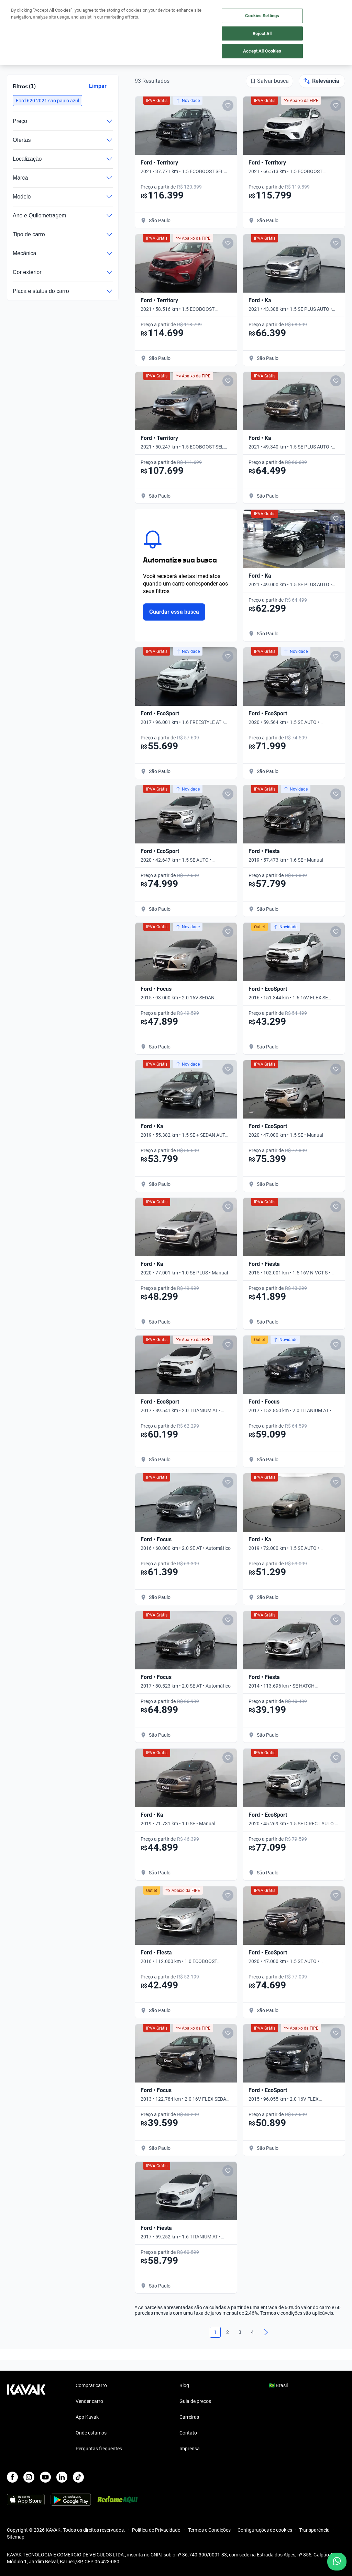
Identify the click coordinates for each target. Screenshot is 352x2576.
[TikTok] (78, 2477)
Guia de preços (195, 2401)
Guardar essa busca (174, 612)
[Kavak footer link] (26, 2417)
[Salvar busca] (269, 81)
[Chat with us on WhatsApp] (337, 2561)
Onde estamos (91, 2433)
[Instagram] (28, 2477)
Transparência (314, 2530)
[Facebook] (12, 2477)
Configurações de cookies (265, 2530)
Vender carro (89, 2401)
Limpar (98, 86)
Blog (184, 2385)
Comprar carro (91, 2385)
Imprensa (189, 2448)
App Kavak (87, 2417)
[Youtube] (45, 2477)
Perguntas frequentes (99, 2448)
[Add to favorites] (227, 105)
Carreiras (189, 2417)
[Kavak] (16, 9)
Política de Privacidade (156, 2530)
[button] (47, 100)
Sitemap (15, 2537)
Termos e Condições (209, 2530)
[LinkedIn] (61, 2477)
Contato (188, 2433)
